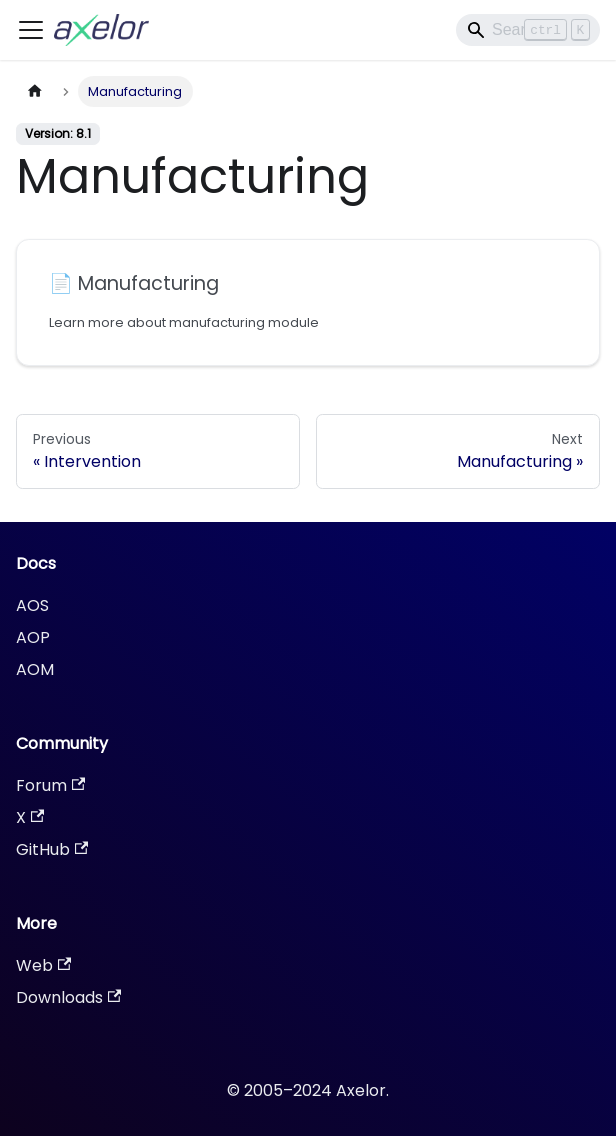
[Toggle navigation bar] (31, 30)
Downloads (68, 997)
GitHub (52, 849)
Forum (50, 785)
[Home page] (35, 91)
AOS (32, 605)
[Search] (528, 30)
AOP (33, 637)
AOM (35, 669)
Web (43, 965)
